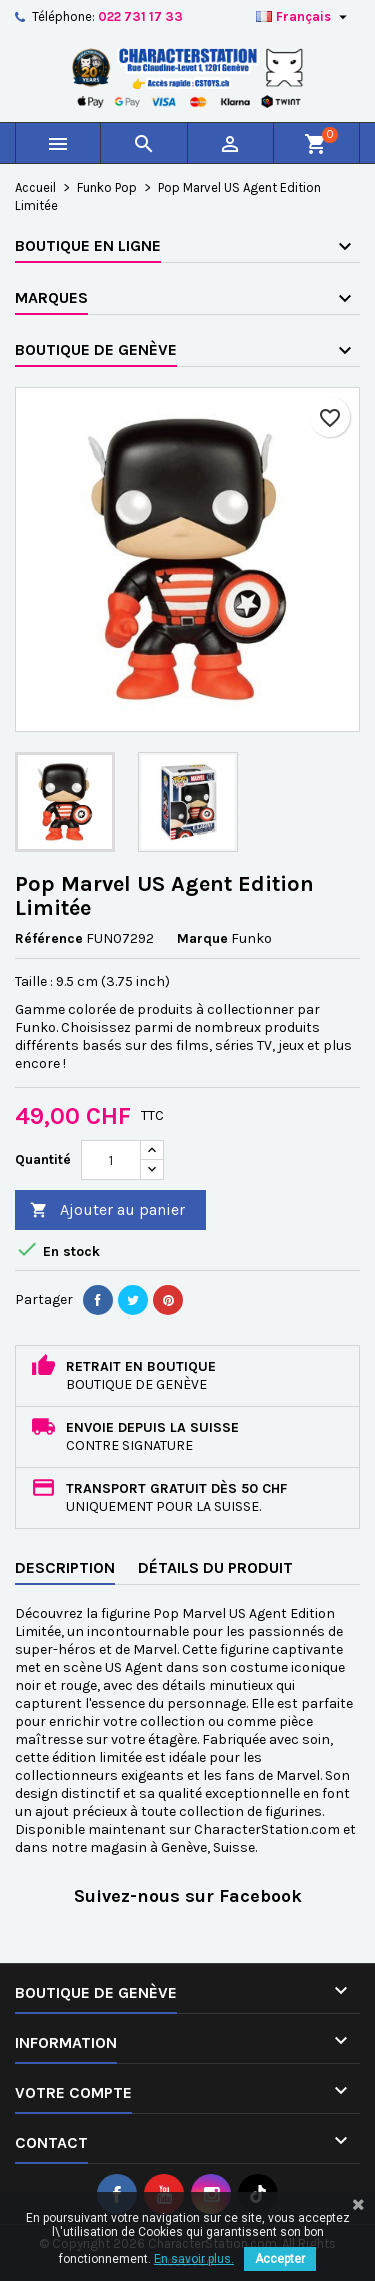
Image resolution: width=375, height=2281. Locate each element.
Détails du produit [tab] (215, 1567)
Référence (49, 938)
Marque (202, 938)
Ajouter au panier (107, 1210)
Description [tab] (65, 1567)
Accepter (280, 2259)
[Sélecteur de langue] (304, 17)
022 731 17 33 (140, 16)
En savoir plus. (194, 2259)
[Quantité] (111, 1160)
